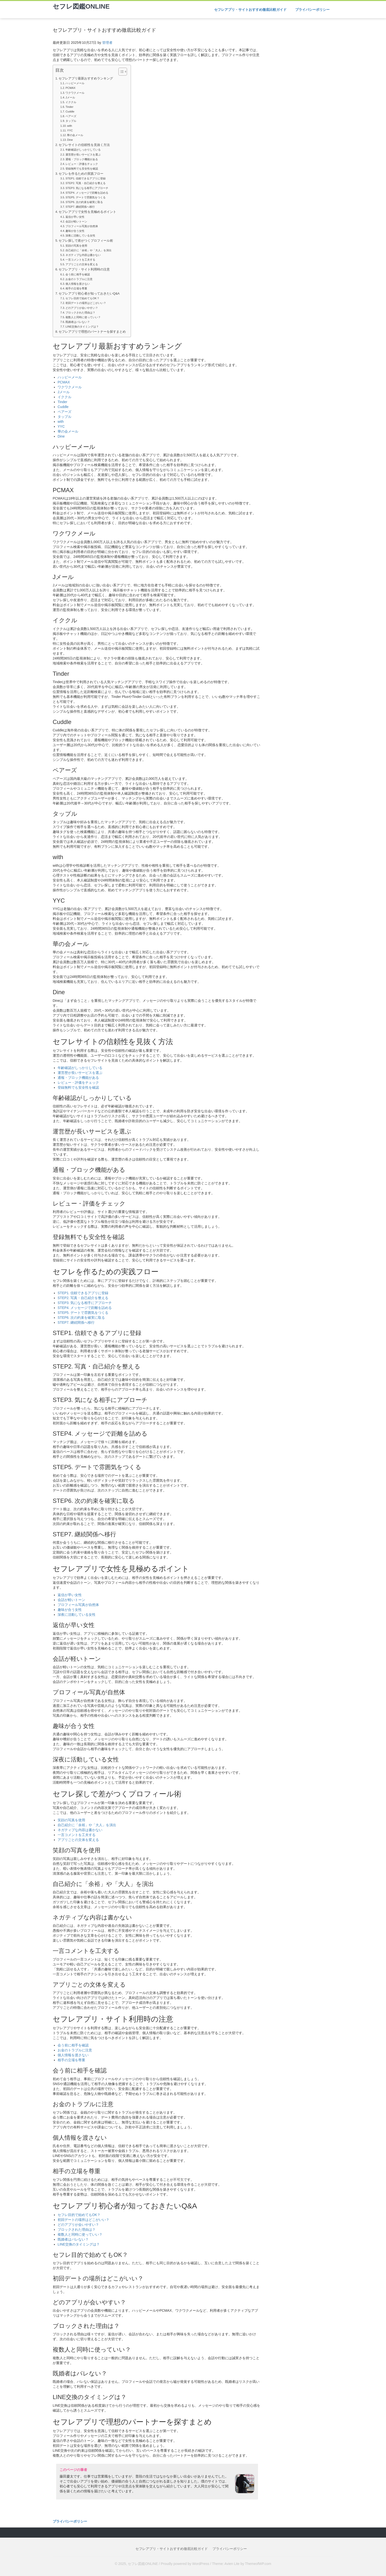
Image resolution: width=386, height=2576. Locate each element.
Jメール (70, 97)
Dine (70, 139)
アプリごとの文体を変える (81, 264)
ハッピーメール (74, 83)
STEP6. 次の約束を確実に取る (84, 202)
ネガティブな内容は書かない (83, 254)
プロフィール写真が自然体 (81, 226)
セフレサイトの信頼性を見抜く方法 (84, 145)
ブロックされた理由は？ (80, 312)
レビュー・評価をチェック (81, 163)
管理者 (107, 43)
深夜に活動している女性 (80, 235)
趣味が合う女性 (74, 230)
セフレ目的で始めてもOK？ (82, 298)
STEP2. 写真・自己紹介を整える (85, 183)
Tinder (69, 106)
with (69, 125)
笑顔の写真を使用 (76, 245)
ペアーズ (70, 116)
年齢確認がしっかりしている (83, 149)
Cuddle (69, 111)
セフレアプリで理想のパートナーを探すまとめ (92, 331)
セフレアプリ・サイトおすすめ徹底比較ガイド (250, 10)
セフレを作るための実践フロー (81, 173)
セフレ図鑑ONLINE (81, 7)
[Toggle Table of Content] (120, 71)
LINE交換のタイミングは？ (82, 326)
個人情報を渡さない (77, 283)
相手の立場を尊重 (76, 288)
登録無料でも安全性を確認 (81, 168)
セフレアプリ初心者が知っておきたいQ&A (89, 293)
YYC (70, 130)
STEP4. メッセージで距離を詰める (86, 192)
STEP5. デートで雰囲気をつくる (85, 197)
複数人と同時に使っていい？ (83, 317)
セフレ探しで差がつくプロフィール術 (86, 240)
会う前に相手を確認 (77, 274)
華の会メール (75, 135)
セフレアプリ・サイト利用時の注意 (84, 269)
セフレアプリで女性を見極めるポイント (87, 212)
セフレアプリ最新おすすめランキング (86, 78)
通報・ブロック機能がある (81, 159)
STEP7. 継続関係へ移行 (80, 206)
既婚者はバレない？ (77, 321)
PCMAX (70, 87)
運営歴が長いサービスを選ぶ (83, 154)
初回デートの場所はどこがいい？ (85, 302)
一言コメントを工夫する (80, 259)
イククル (70, 102)
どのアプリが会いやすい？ (81, 307)
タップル (70, 120)
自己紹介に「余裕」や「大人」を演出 (88, 250)
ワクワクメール (74, 92)
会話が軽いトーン (76, 221)
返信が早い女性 (74, 216)
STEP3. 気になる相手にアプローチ (86, 188)
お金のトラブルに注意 (79, 279)
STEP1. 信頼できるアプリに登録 (85, 178)
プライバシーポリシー (312, 10)
